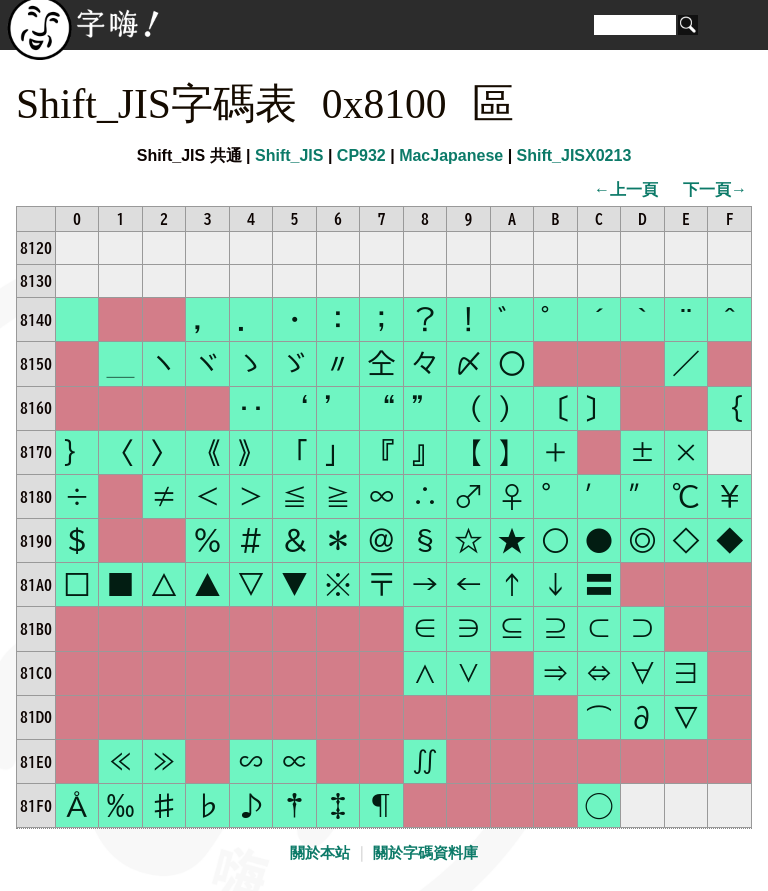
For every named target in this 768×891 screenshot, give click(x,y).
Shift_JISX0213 (574, 155)
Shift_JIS (289, 155)
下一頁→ (715, 189)
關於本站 (320, 853)
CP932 (361, 155)
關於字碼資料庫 (425, 853)
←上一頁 (626, 189)
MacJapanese (451, 155)
